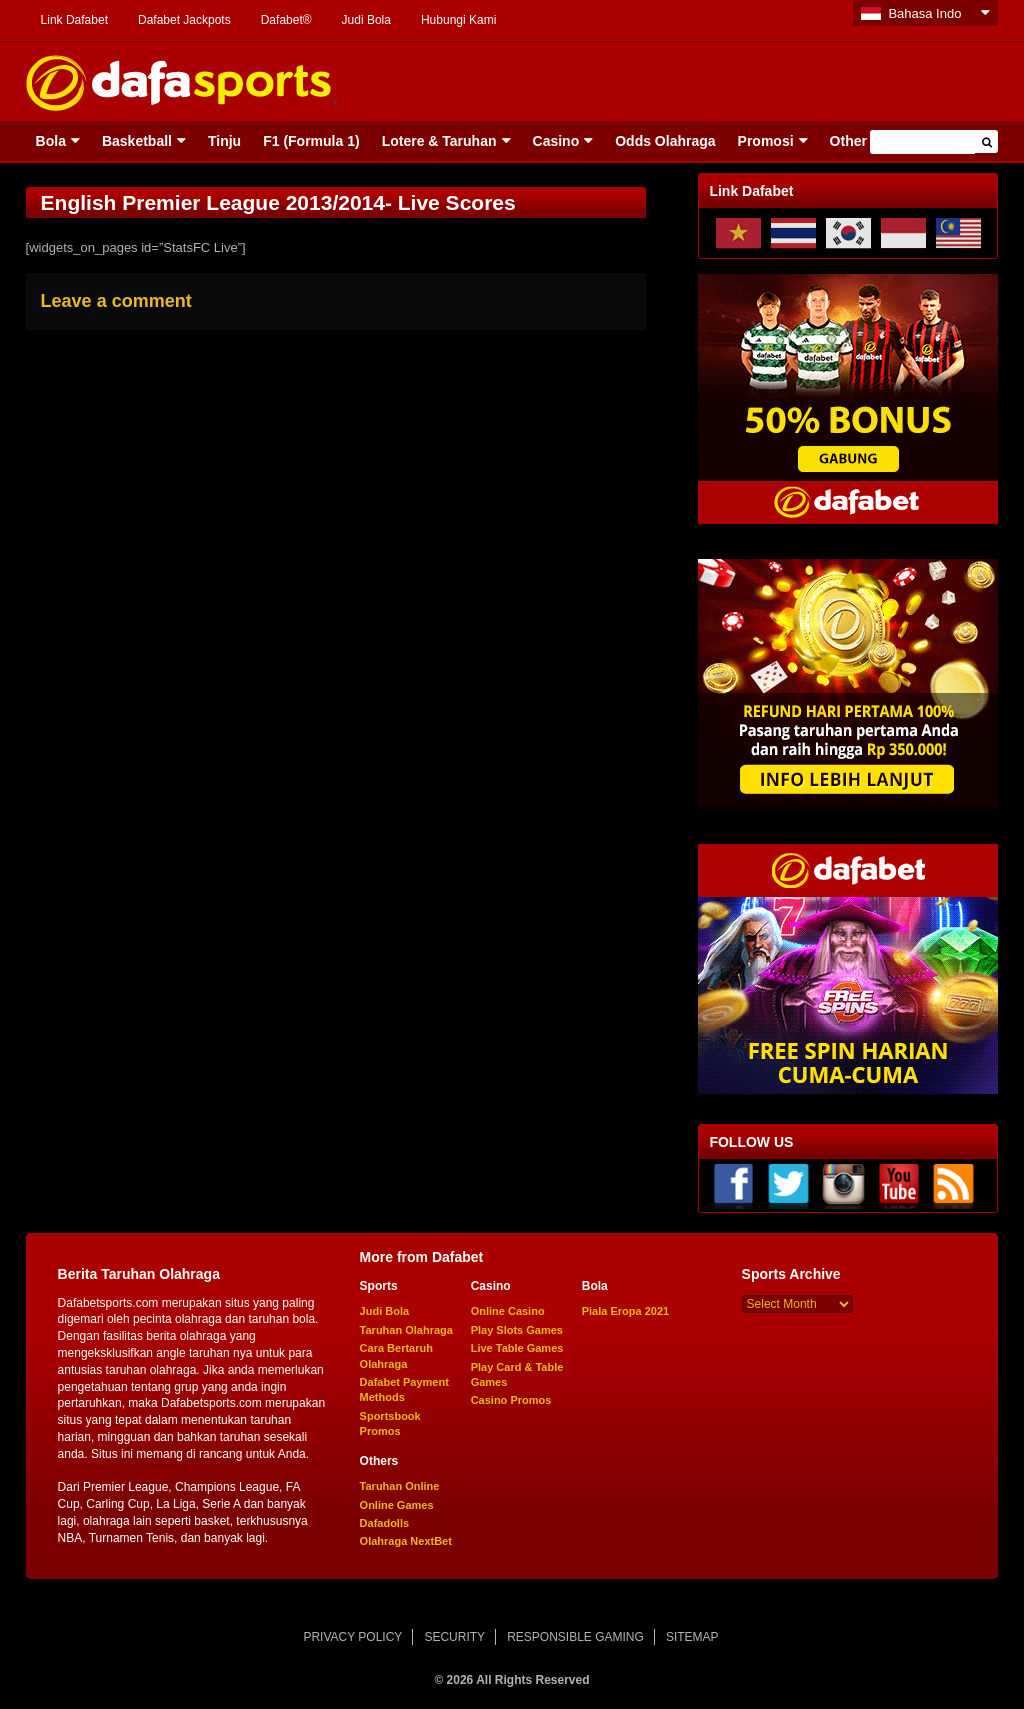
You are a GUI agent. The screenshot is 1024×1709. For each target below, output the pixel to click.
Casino (556, 141)
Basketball (137, 141)
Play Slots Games (517, 1330)
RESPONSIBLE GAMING (575, 1637)
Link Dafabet (74, 20)
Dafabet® (286, 20)
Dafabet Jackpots (184, 20)
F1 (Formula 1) (311, 141)
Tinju (224, 141)
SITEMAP (692, 1637)
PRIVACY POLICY (352, 1637)
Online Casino (508, 1311)
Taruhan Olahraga (406, 1330)
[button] (986, 141)
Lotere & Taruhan (439, 141)
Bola (51, 141)
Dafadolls (385, 1523)
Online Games (397, 1505)
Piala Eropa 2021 (625, 1311)
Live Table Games (517, 1348)
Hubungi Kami (458, 20)
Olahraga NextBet (406, 1541)
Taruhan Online (400, 1486)
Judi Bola (366, 20)
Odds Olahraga (665, 141)
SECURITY (454, 1637)
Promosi (766, 141)
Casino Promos (511, 1400)
